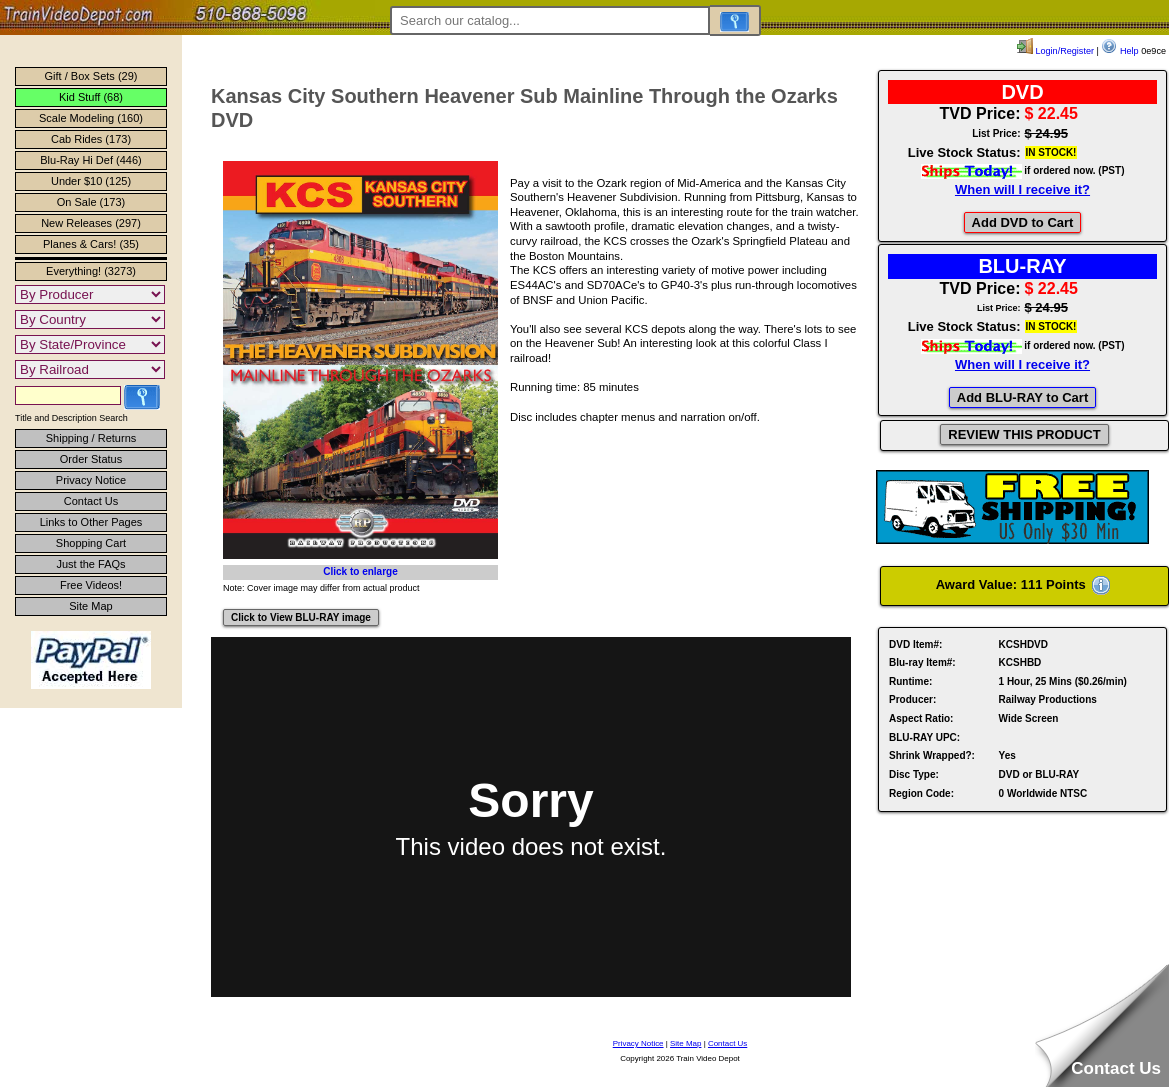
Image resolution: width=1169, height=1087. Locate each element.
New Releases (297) (91, 223)
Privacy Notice (91, 480)
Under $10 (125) (91, 181)
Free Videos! (91, 585)
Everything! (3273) (91, 271)
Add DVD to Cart (1023, 222)
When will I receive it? (1022, 189)
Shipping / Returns (91, 438)
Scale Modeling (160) (91, 118)
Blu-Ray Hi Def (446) (90, 160)
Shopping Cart (91, 543)
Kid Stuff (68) (91, 97)
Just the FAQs (90, 564)
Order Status (91, 459)
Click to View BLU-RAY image (301, 617)
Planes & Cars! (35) (91, 244)
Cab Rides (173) (91, 139)
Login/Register (1055, 51)
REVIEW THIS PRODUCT (1024, 434)
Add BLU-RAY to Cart (1022, 397)
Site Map (90, 606)
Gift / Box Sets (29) (91, 76)
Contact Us (91, 501)
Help (1119, 51)
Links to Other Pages (91, 522)
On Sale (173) (91, 202)
